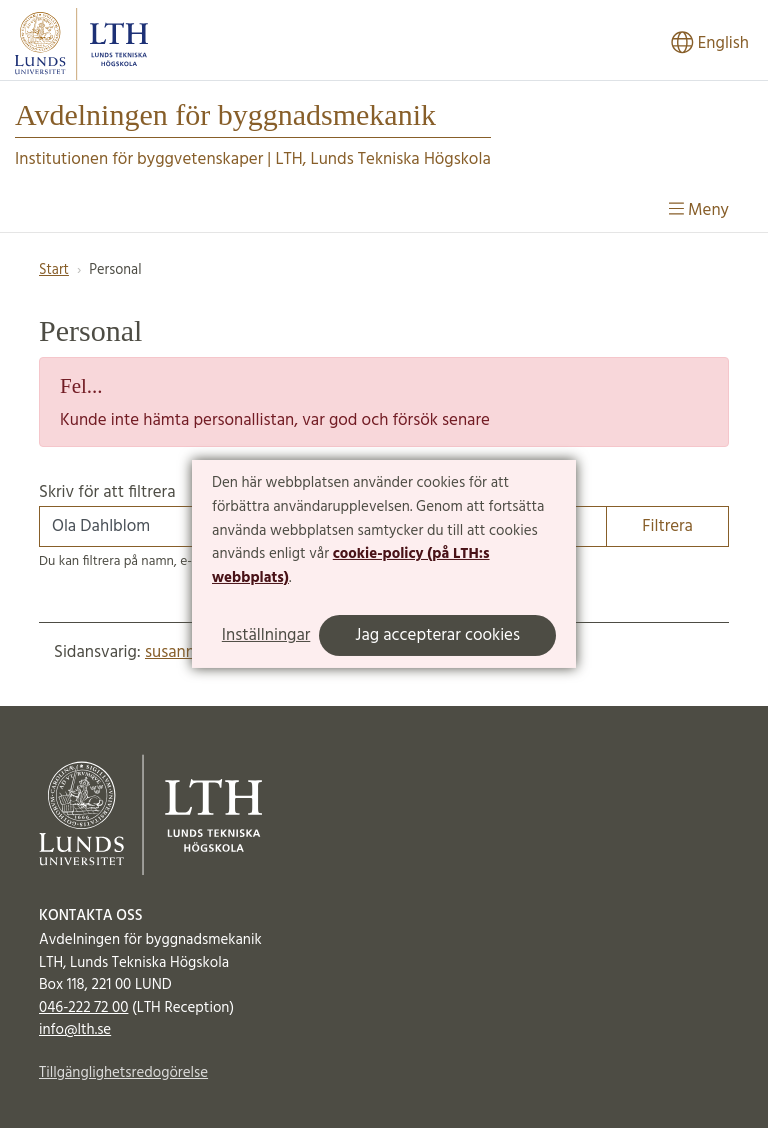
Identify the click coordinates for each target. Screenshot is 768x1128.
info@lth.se (75, 1030)
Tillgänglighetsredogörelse (123, 1073)
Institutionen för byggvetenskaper (139, 159)
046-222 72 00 (83, 1008)
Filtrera (667, 526)
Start (54, 270)
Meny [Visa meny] (699, 210)
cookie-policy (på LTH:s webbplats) (351, 566)
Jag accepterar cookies (437, 635)
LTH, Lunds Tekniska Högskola (382, 159)
